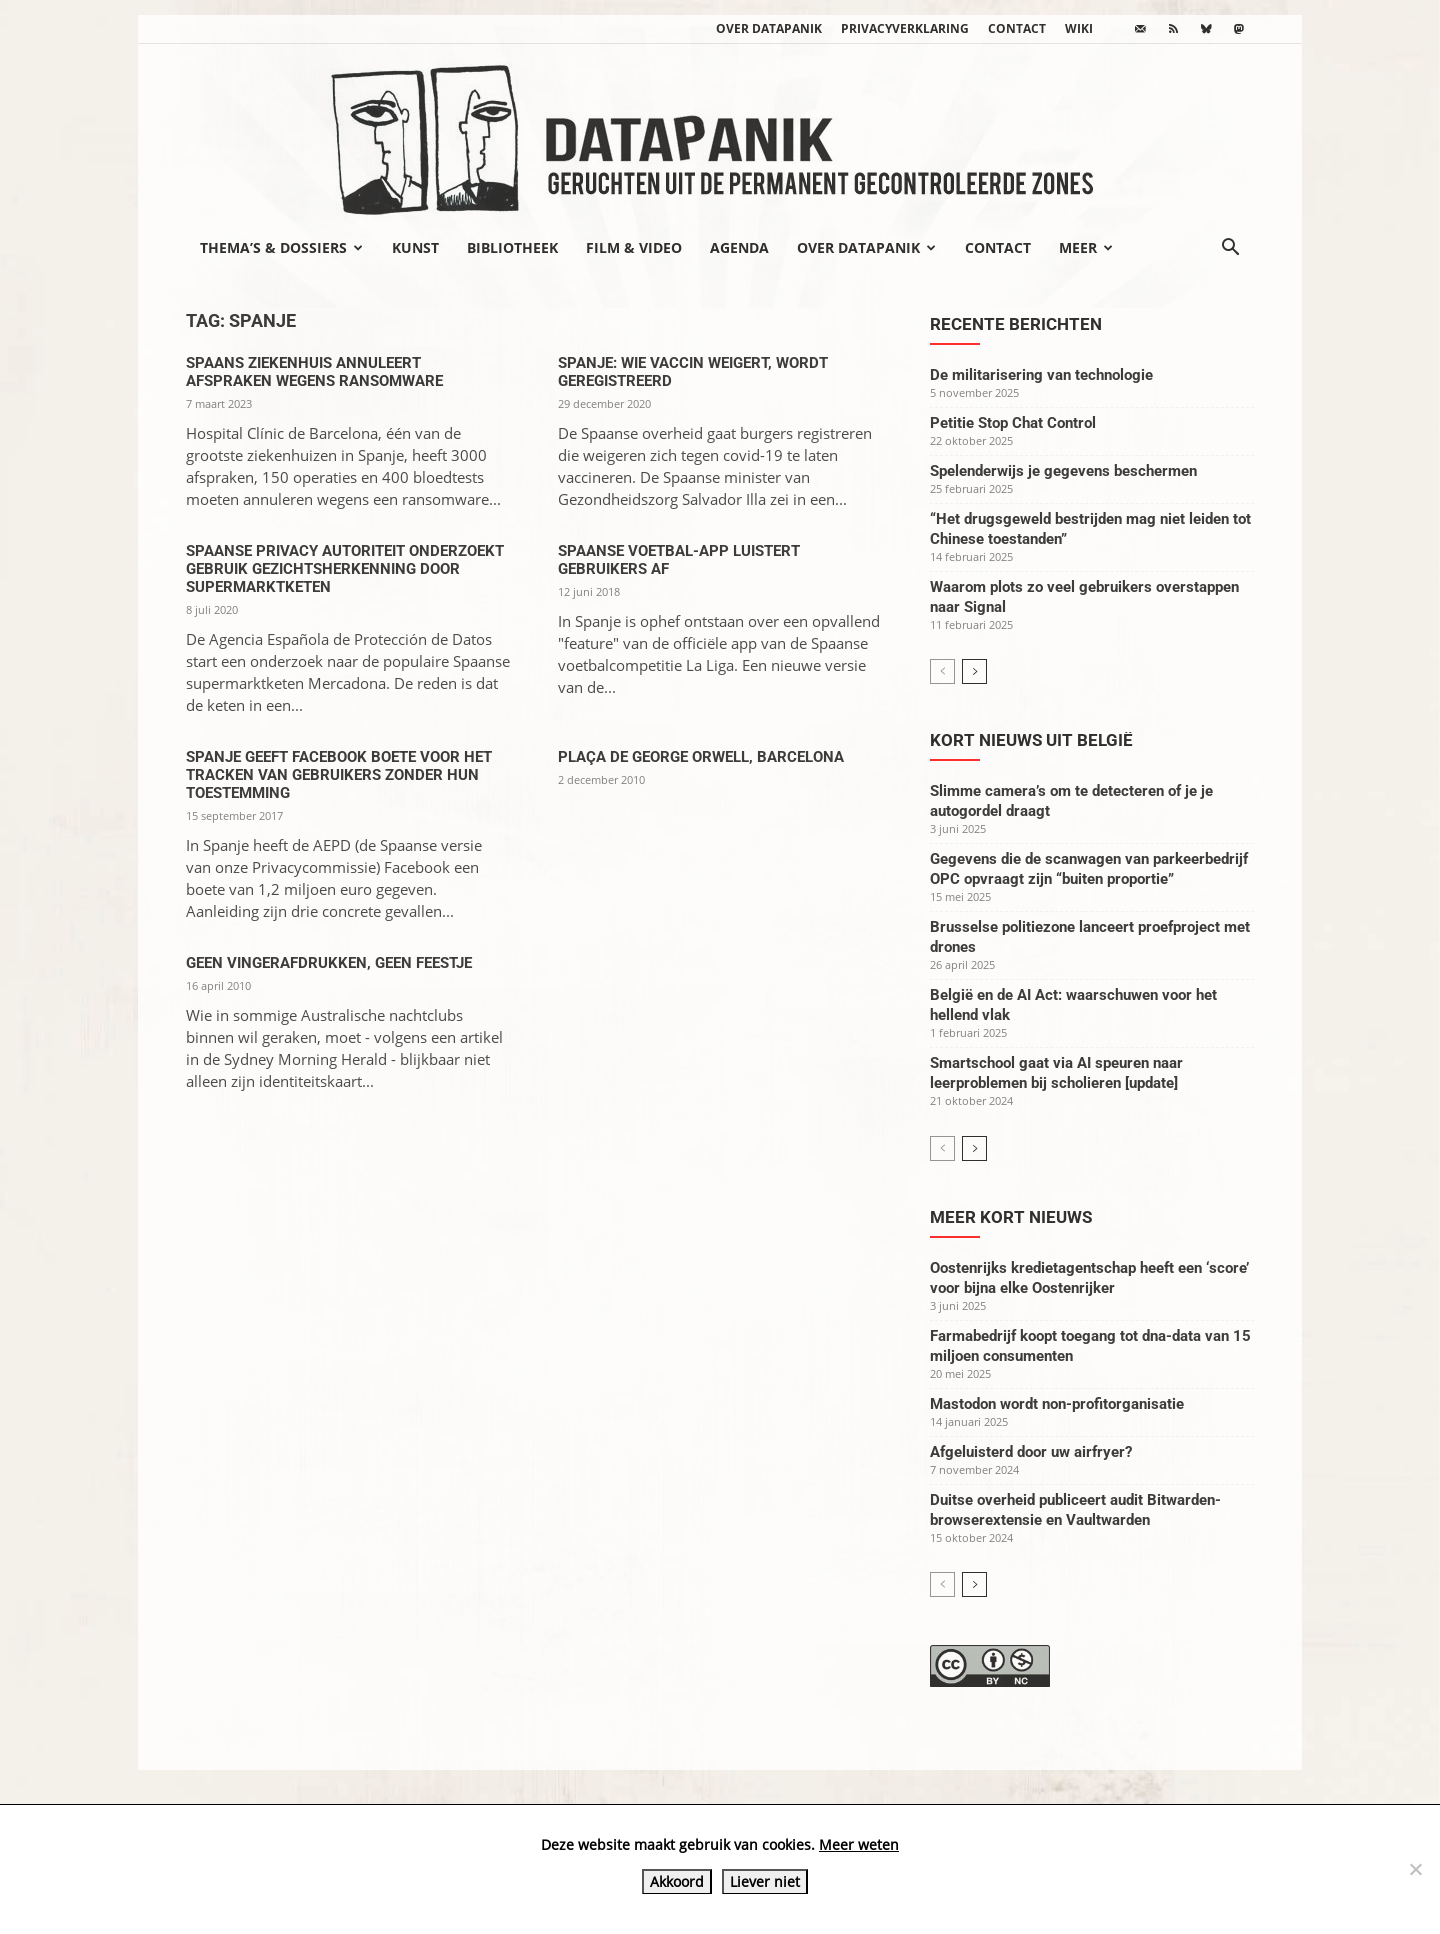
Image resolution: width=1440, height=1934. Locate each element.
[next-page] (974, 671)
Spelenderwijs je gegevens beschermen (1063, 471)
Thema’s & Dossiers (281, 247)
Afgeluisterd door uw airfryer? (1031, 1452)
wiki (1079, 28)
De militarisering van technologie (1041, 375)
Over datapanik (769, 28)
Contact (1017, 28)
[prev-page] (942, 671)
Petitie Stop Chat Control (1013, 423)
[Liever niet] (1415, 1869)
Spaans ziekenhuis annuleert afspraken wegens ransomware (314, 372)
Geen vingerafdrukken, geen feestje (329, 963)
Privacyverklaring (905, 28)
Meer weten (859, 1844)
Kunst (415, 247)
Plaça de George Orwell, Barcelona (701, 757)
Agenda (739, 247)
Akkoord (677, 1881)
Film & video (634, 247)
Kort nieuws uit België (1031, 740)
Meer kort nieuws (1011, 1217)
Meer (1086, 247)
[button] (1230, 249)
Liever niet (765, 1881)
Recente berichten (1016, 324)
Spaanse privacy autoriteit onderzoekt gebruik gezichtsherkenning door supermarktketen (345, 569)
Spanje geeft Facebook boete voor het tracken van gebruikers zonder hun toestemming (339, 775)
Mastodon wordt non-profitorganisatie (1057, 1404)
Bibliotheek (512, 247)
